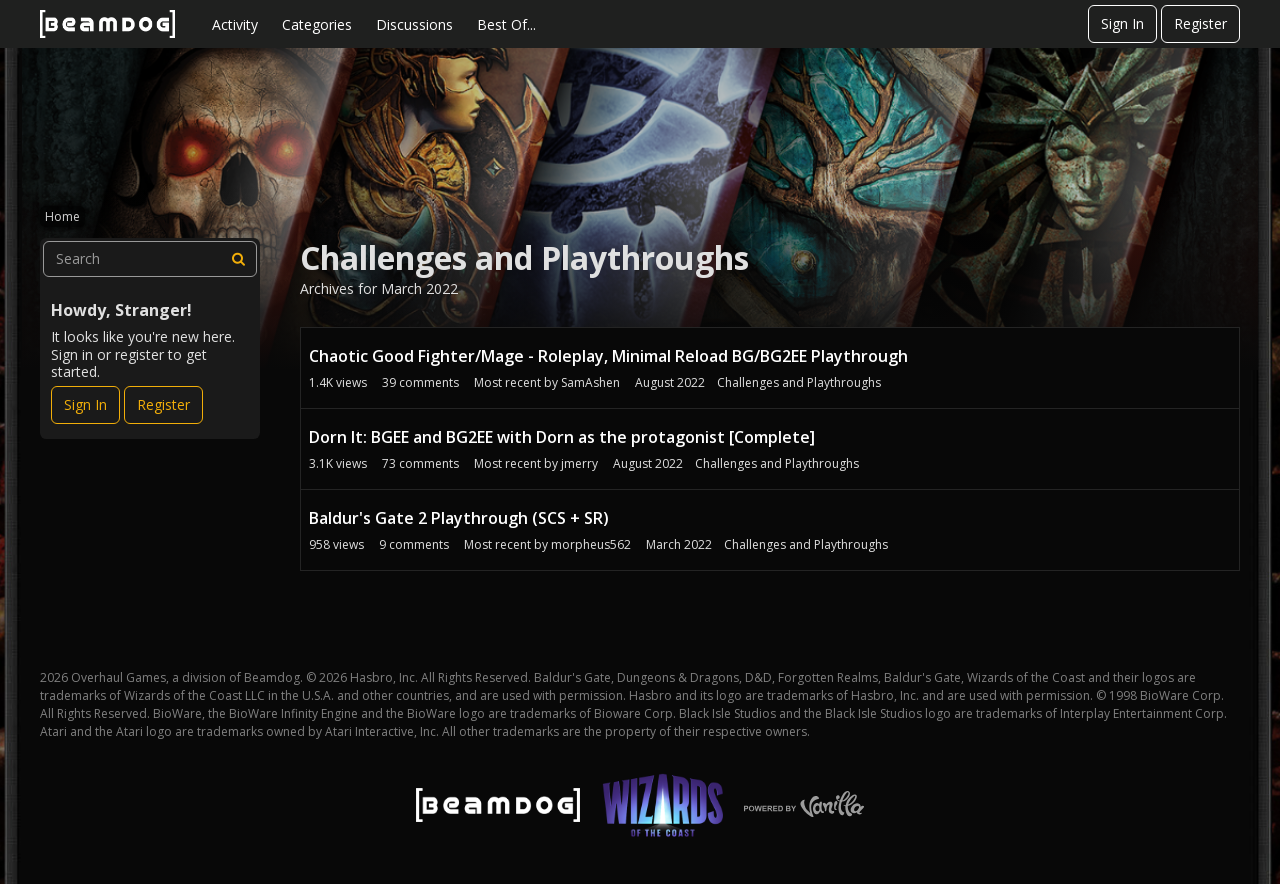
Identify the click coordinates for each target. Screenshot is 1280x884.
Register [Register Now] (163, 404)
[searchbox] (150, 259)
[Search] (239, 259)
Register (1200, 23)
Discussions (414, 24)
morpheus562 (591, 544)
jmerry (579, 463)
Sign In (1122, 23)
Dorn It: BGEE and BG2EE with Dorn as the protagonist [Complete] (562, 437)
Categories (317, 24)
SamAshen (590, 382)
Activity (235, 24)
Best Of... (506, 24)
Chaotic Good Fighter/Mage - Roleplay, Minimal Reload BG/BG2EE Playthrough (608, 356)
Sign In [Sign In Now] (85, 404)
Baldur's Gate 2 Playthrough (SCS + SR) (459, 518)
